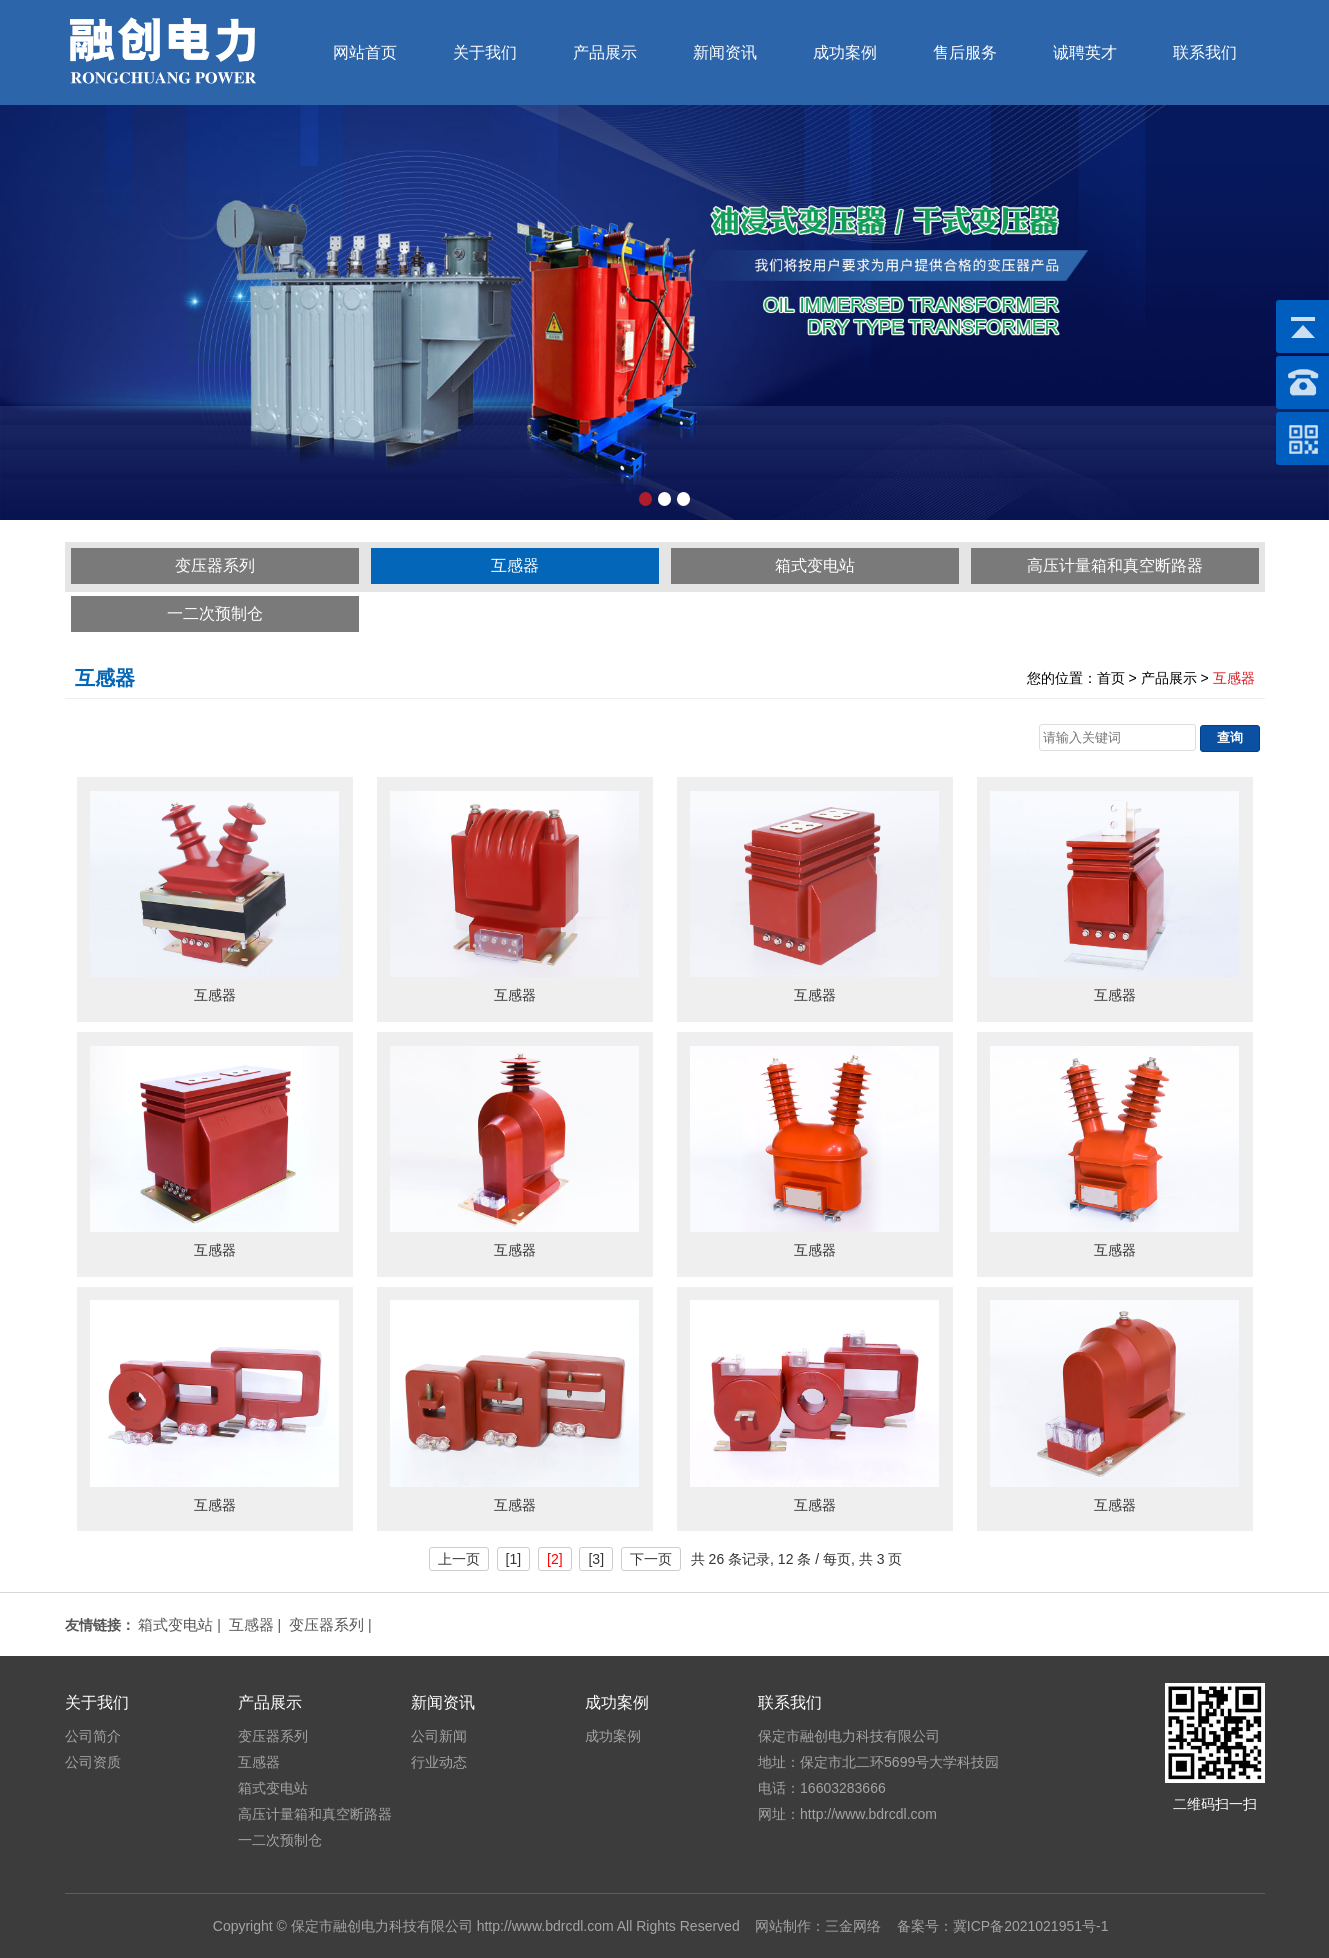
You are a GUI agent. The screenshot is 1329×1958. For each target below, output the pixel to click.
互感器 (515, 565)
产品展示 (605, 52)
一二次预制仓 (215, 613)
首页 (1111, 678)
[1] (514, 1559)
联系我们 (1205, 52)
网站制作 (783, 1926)
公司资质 (93, 1762)
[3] (596, 1559)
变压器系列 (215, 565)
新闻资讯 (725, 52)
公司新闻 (439, 1736)
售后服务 (965, 52)
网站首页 (365, 52)
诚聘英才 (1085, 52)
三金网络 (853, 1926)
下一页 (651, 1559)
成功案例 (845, 52)
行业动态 (439, 1762)
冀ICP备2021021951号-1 (1031, 1926)
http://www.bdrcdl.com (545, 1926)
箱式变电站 (815, 565)
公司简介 (93, 1736)
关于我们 (485, 52)
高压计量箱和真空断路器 (1115, 565)
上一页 (459, 1559)
